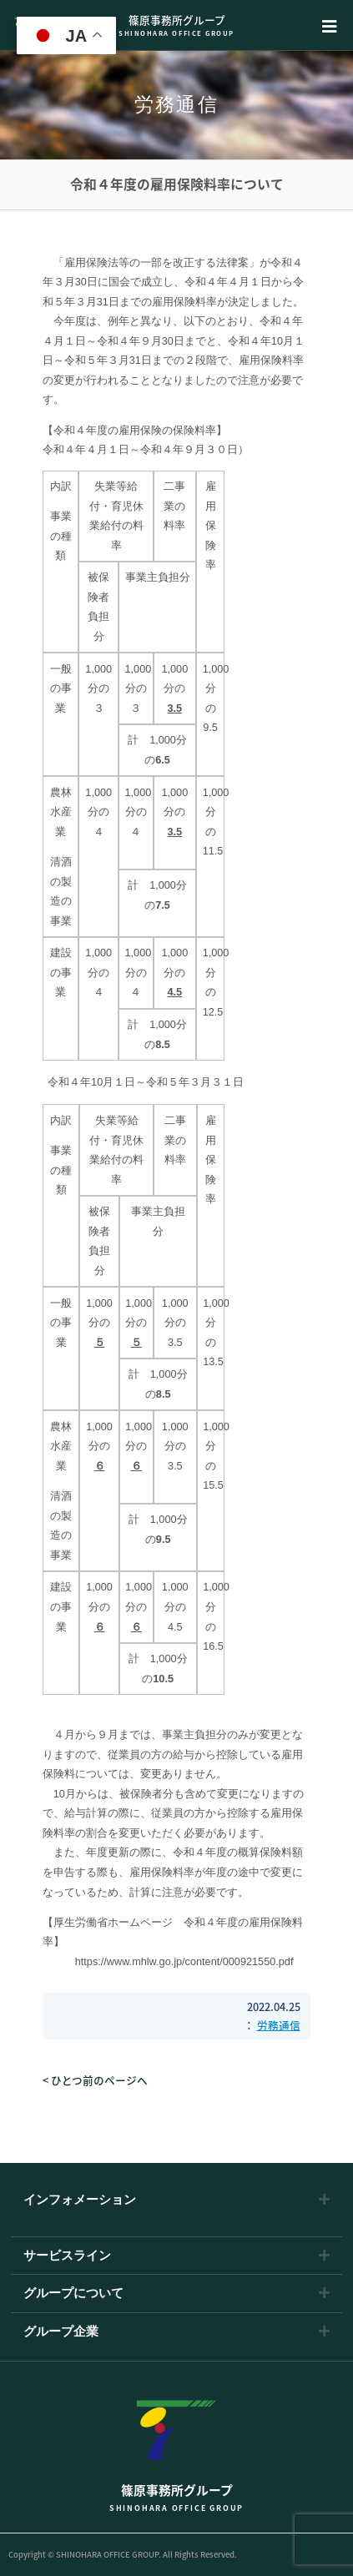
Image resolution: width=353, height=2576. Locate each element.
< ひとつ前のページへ (95, 2080)
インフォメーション (79, 2200)
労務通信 (278, 2025)
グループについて (73, 2293)
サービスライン (67, 2256)
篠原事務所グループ (177, 25)
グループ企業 (60, 2332)
